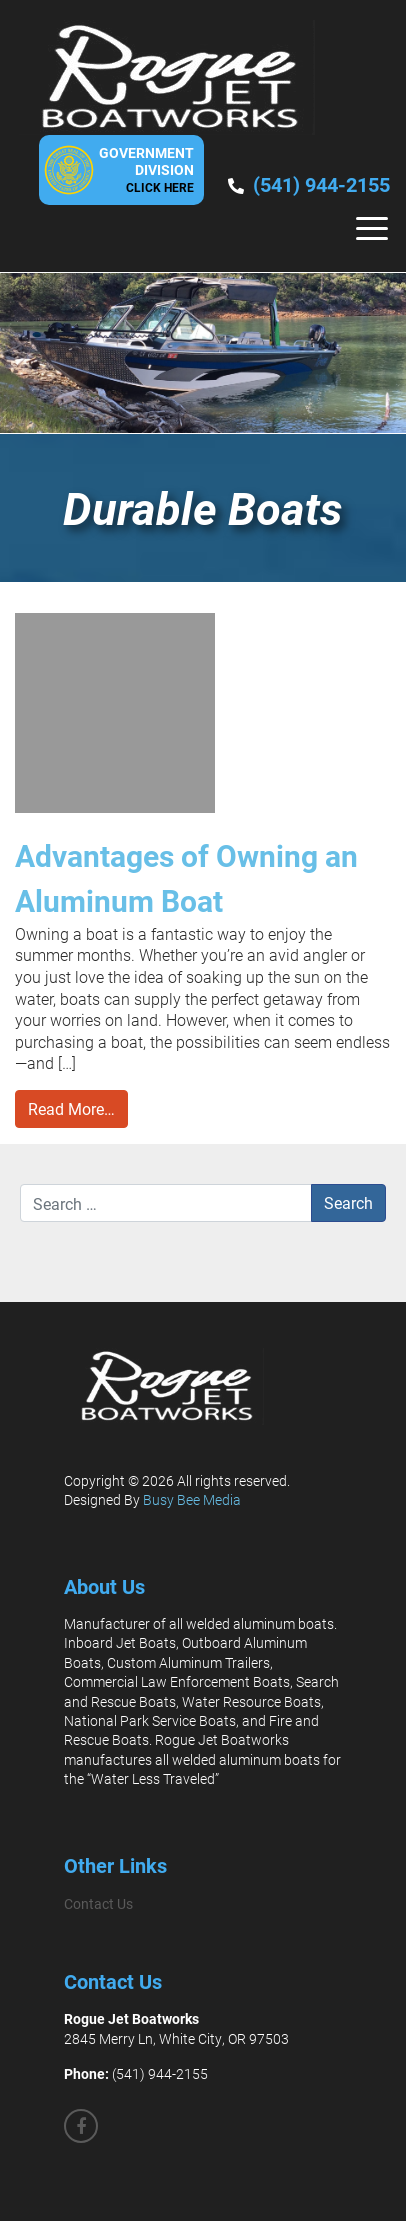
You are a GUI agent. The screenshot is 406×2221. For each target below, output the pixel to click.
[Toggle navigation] (372, 228)
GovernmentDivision (146, 169)
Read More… (71, 1108)
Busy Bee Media (192, 1499)
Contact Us (98, 1903)
